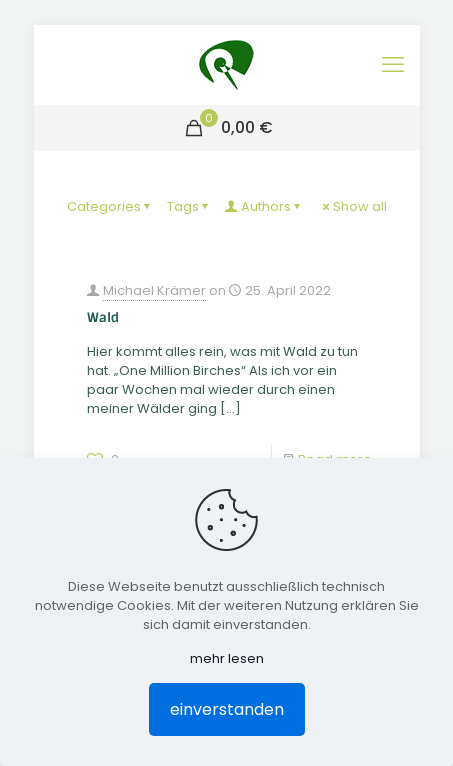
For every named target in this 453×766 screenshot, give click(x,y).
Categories (110, 206)
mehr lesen (227, 658)
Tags (189, 206)
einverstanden (227, 709)
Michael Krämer (154, 290)
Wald (103, 317)
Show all (353, 206)
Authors (264, 206)
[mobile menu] (393, 65)
